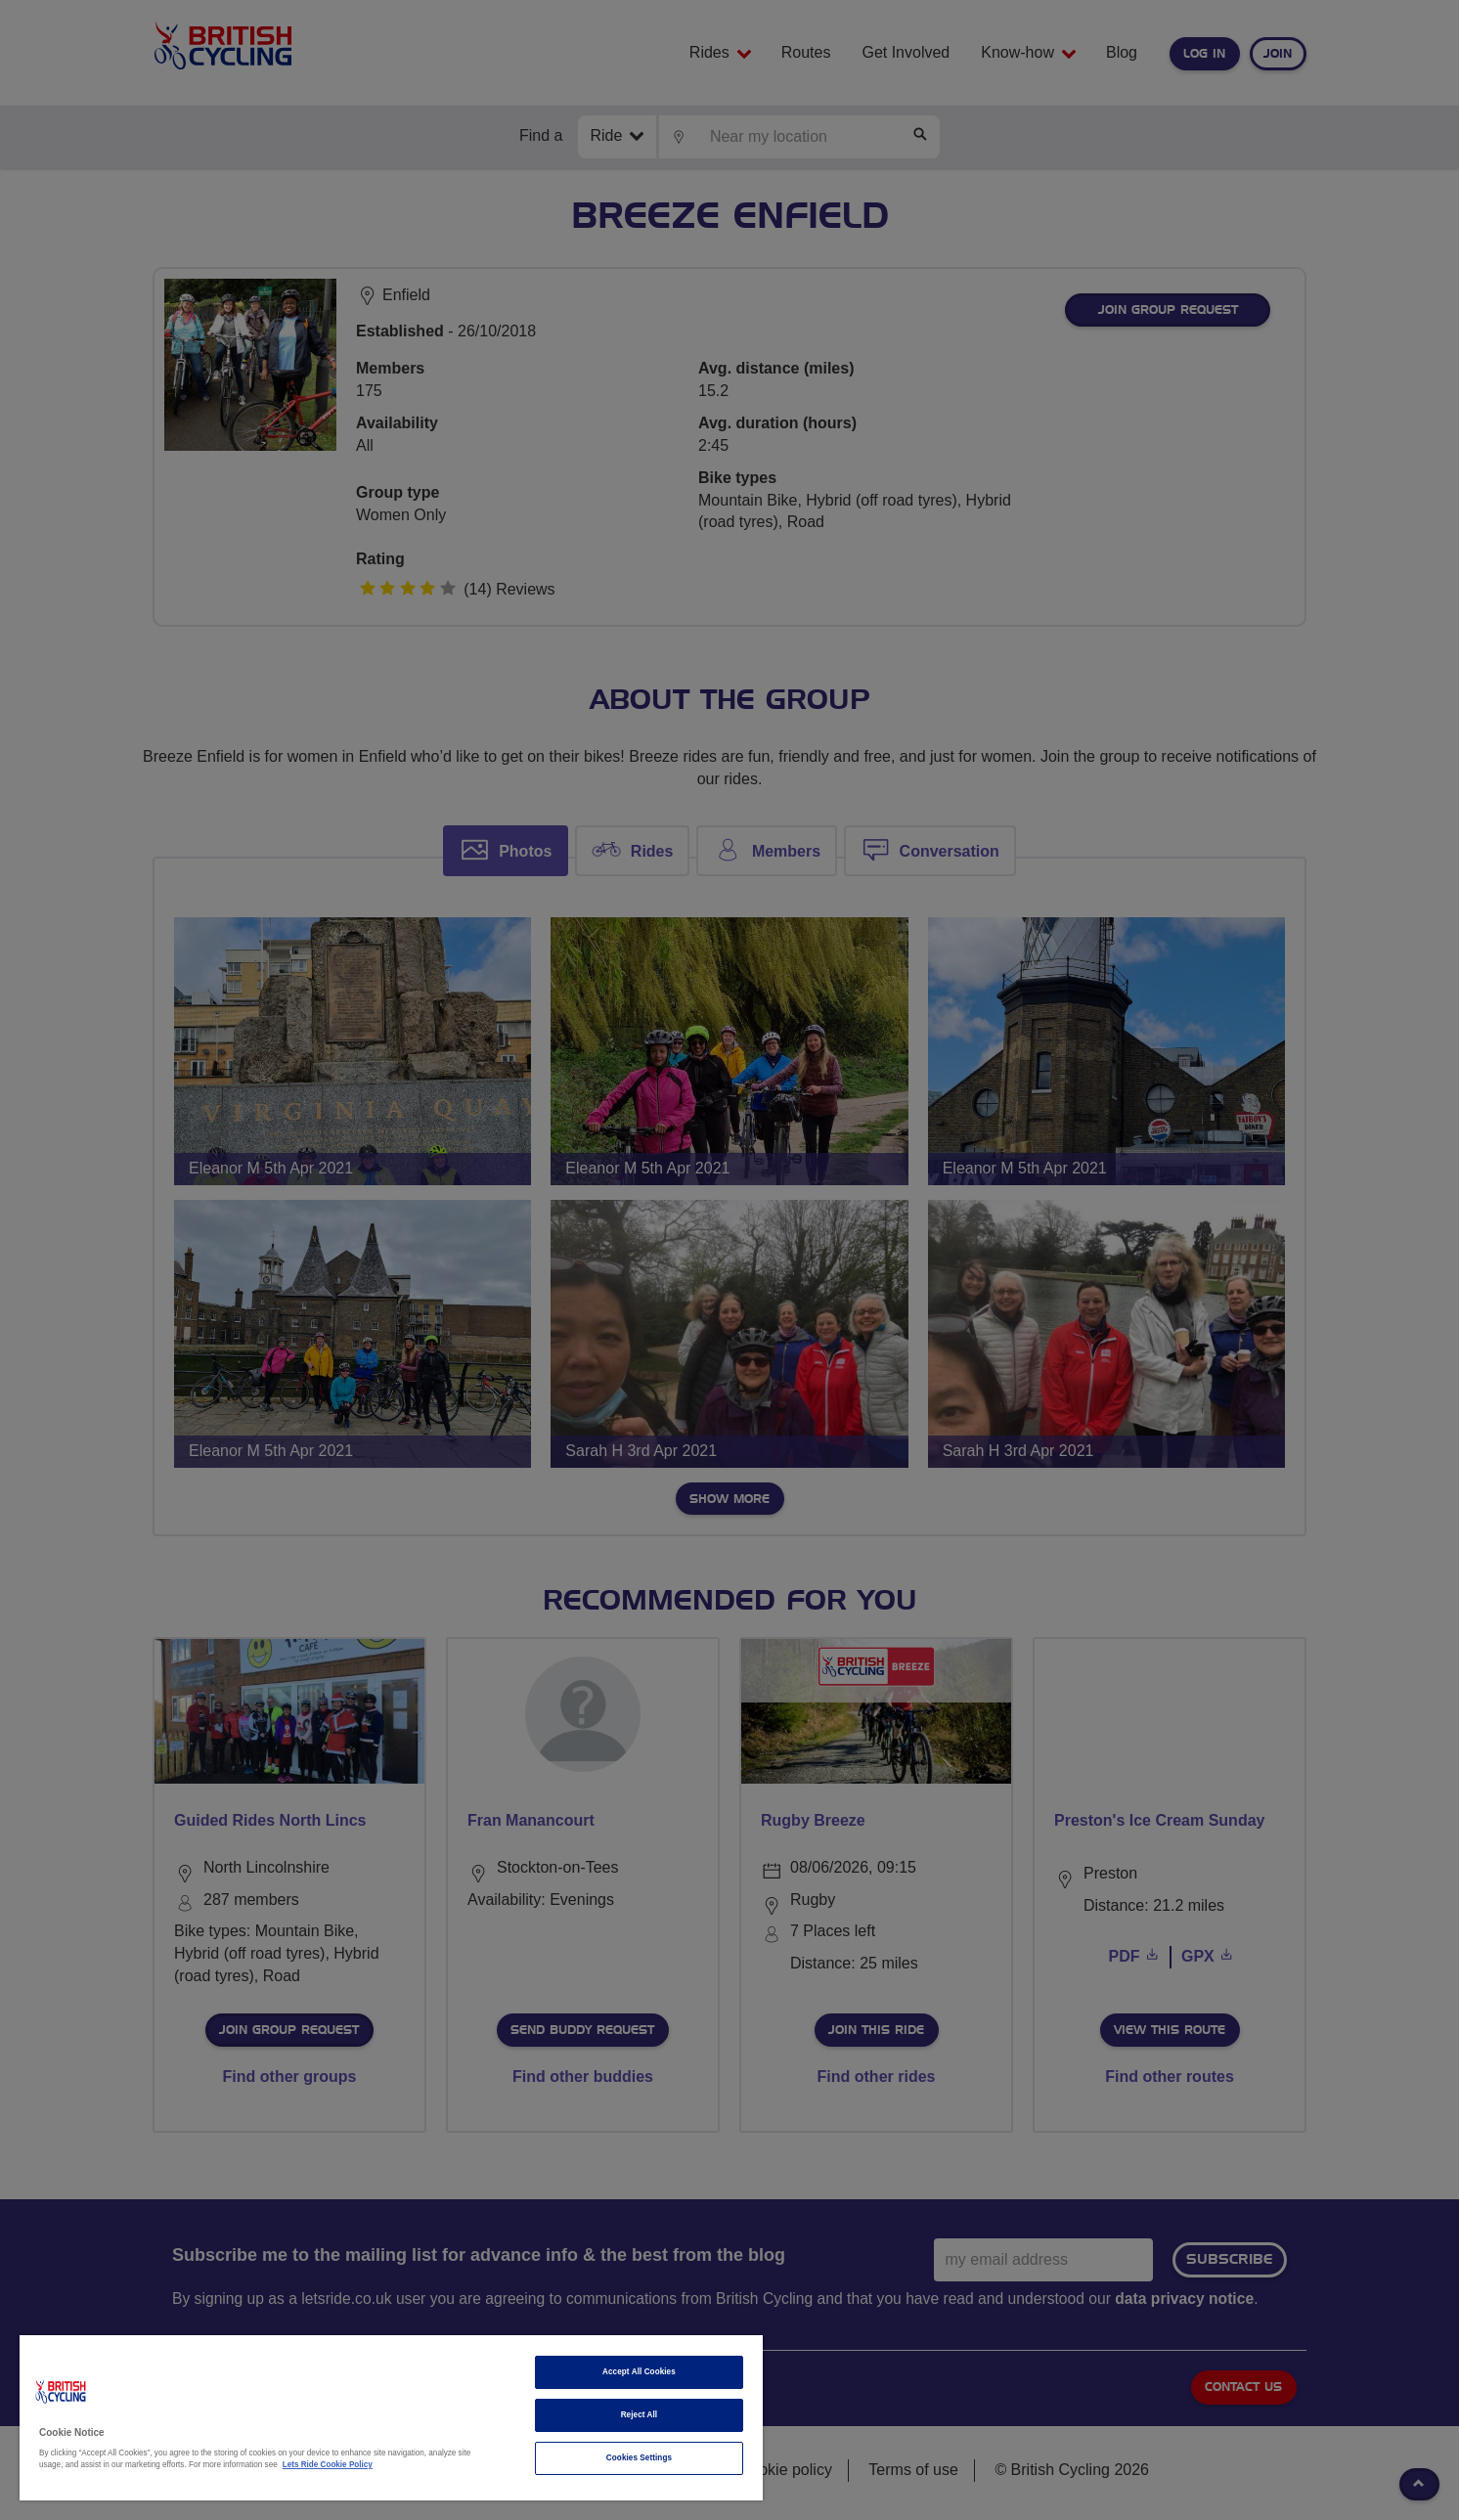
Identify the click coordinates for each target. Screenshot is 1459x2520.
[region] (391, 2417)
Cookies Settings (639, 2458)
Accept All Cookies (639, 2371)
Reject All (639, 2414)
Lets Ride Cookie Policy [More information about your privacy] (328, 2464)
